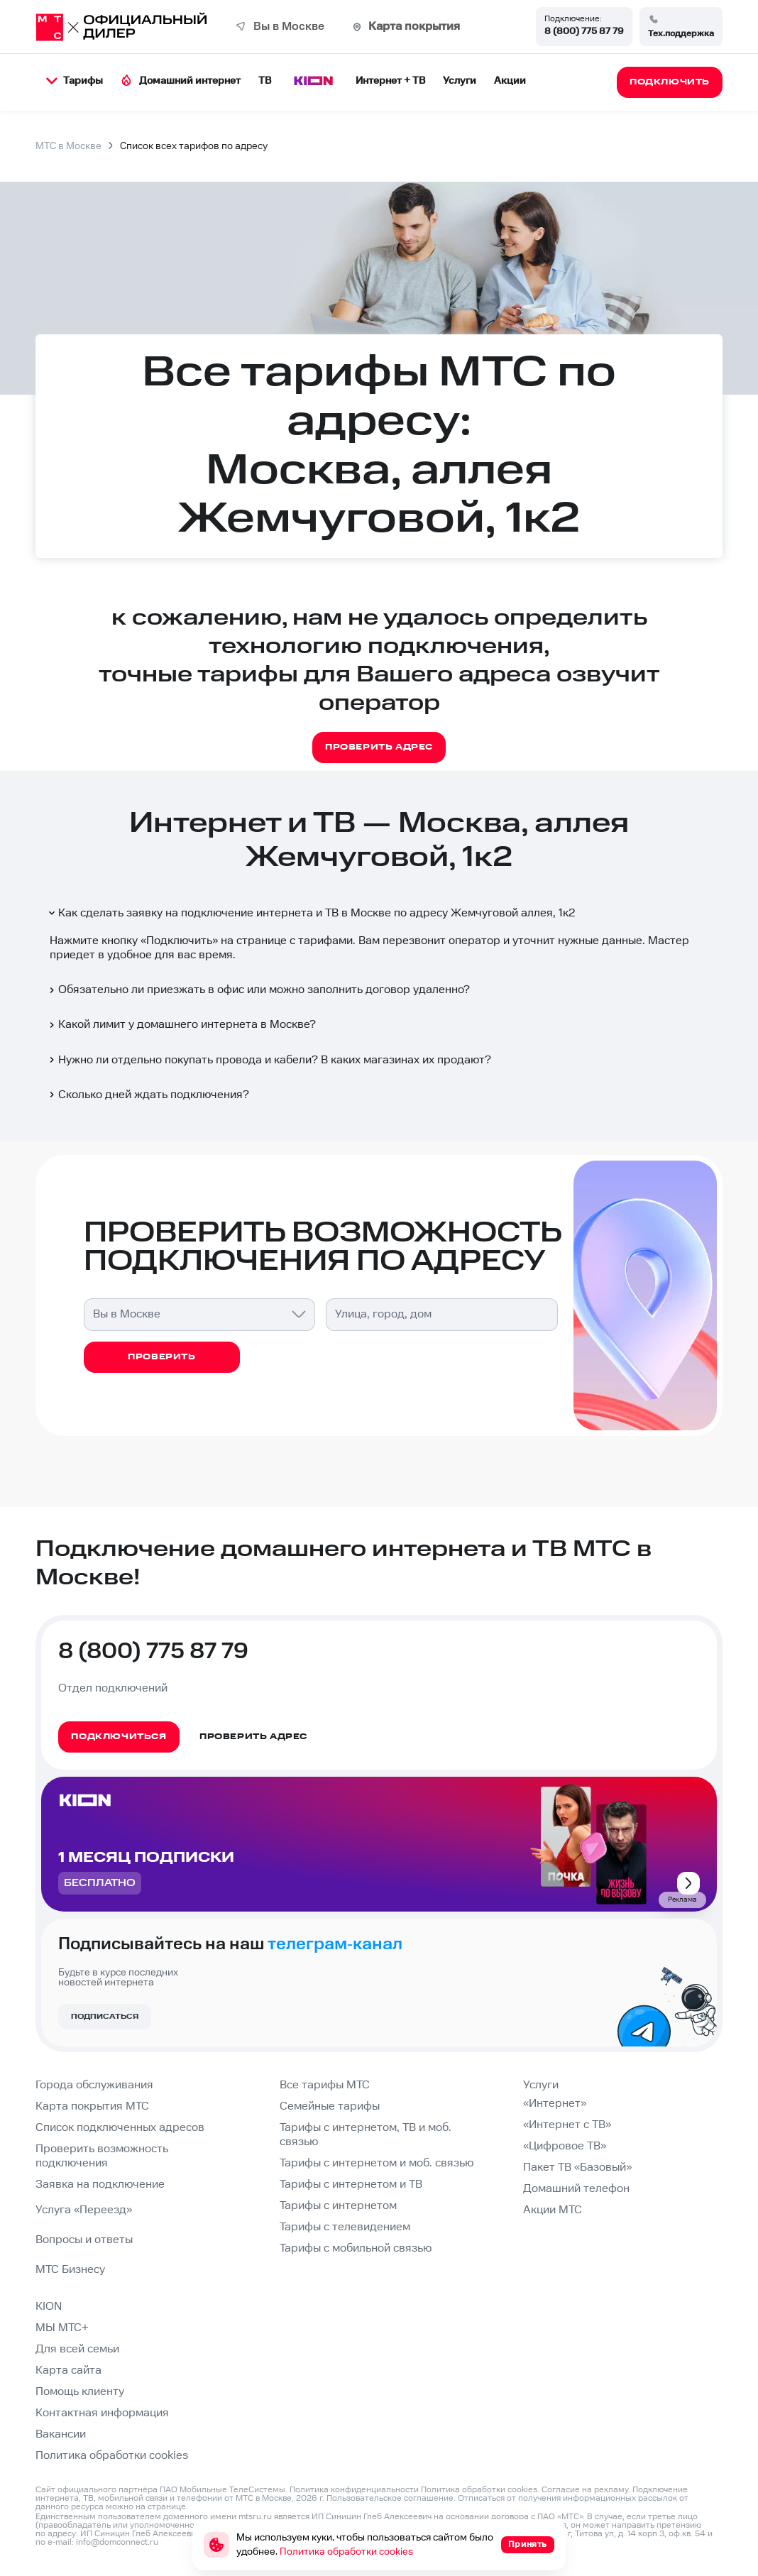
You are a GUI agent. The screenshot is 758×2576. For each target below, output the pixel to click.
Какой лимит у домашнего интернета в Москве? (181, 1024)
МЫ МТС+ (62, 2328)
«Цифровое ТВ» (564, 2146)
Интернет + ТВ (390, 81)
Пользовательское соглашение (390, 2498)
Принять (527, 2544)
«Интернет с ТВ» (567, 2125)
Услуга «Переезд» (83, 2210)
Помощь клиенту (79, 2392)
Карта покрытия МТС (92, 2106)
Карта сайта (68, 2370)
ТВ (264, 81)
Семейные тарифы (330, 2106)
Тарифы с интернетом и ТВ (351, 2184)
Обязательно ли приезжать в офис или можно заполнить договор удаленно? (258, 990)
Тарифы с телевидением (345, 2227)
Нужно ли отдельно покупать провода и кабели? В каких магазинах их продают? (269, 1060)
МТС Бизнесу (70, 2269)
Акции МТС (552, 2210)
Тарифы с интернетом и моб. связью (376, 2163)
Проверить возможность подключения (101, 2156)
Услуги (459, 81)
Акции (510, 81)
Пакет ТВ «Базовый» (577, 2167)
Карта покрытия (414, 26)
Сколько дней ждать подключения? (148, 1095)
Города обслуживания (94, 2085)
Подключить (179, 941)
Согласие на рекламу (585, 2489)
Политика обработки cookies (111, 2455)
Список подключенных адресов (119, 2127)
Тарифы (74, 81)
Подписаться (104, 2016)
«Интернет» (554, 2103)
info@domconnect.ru (117, 2542)
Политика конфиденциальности (354, 2489)
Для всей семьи (77, 2349)
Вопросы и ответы (84, 2240)
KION (48, 2306)
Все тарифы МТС (325, 2085)
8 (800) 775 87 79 (584, 31)
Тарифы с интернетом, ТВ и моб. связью (365, 2135)
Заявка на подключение (100, 2184)
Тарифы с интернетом (338, 2206)
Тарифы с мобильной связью (356, 2248)
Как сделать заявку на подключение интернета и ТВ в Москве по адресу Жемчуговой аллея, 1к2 (311, 913)
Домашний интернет (181, 81)
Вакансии (60, 2434)
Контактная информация (102, 2413)
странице (167, 2506)
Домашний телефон (576, 2189)
